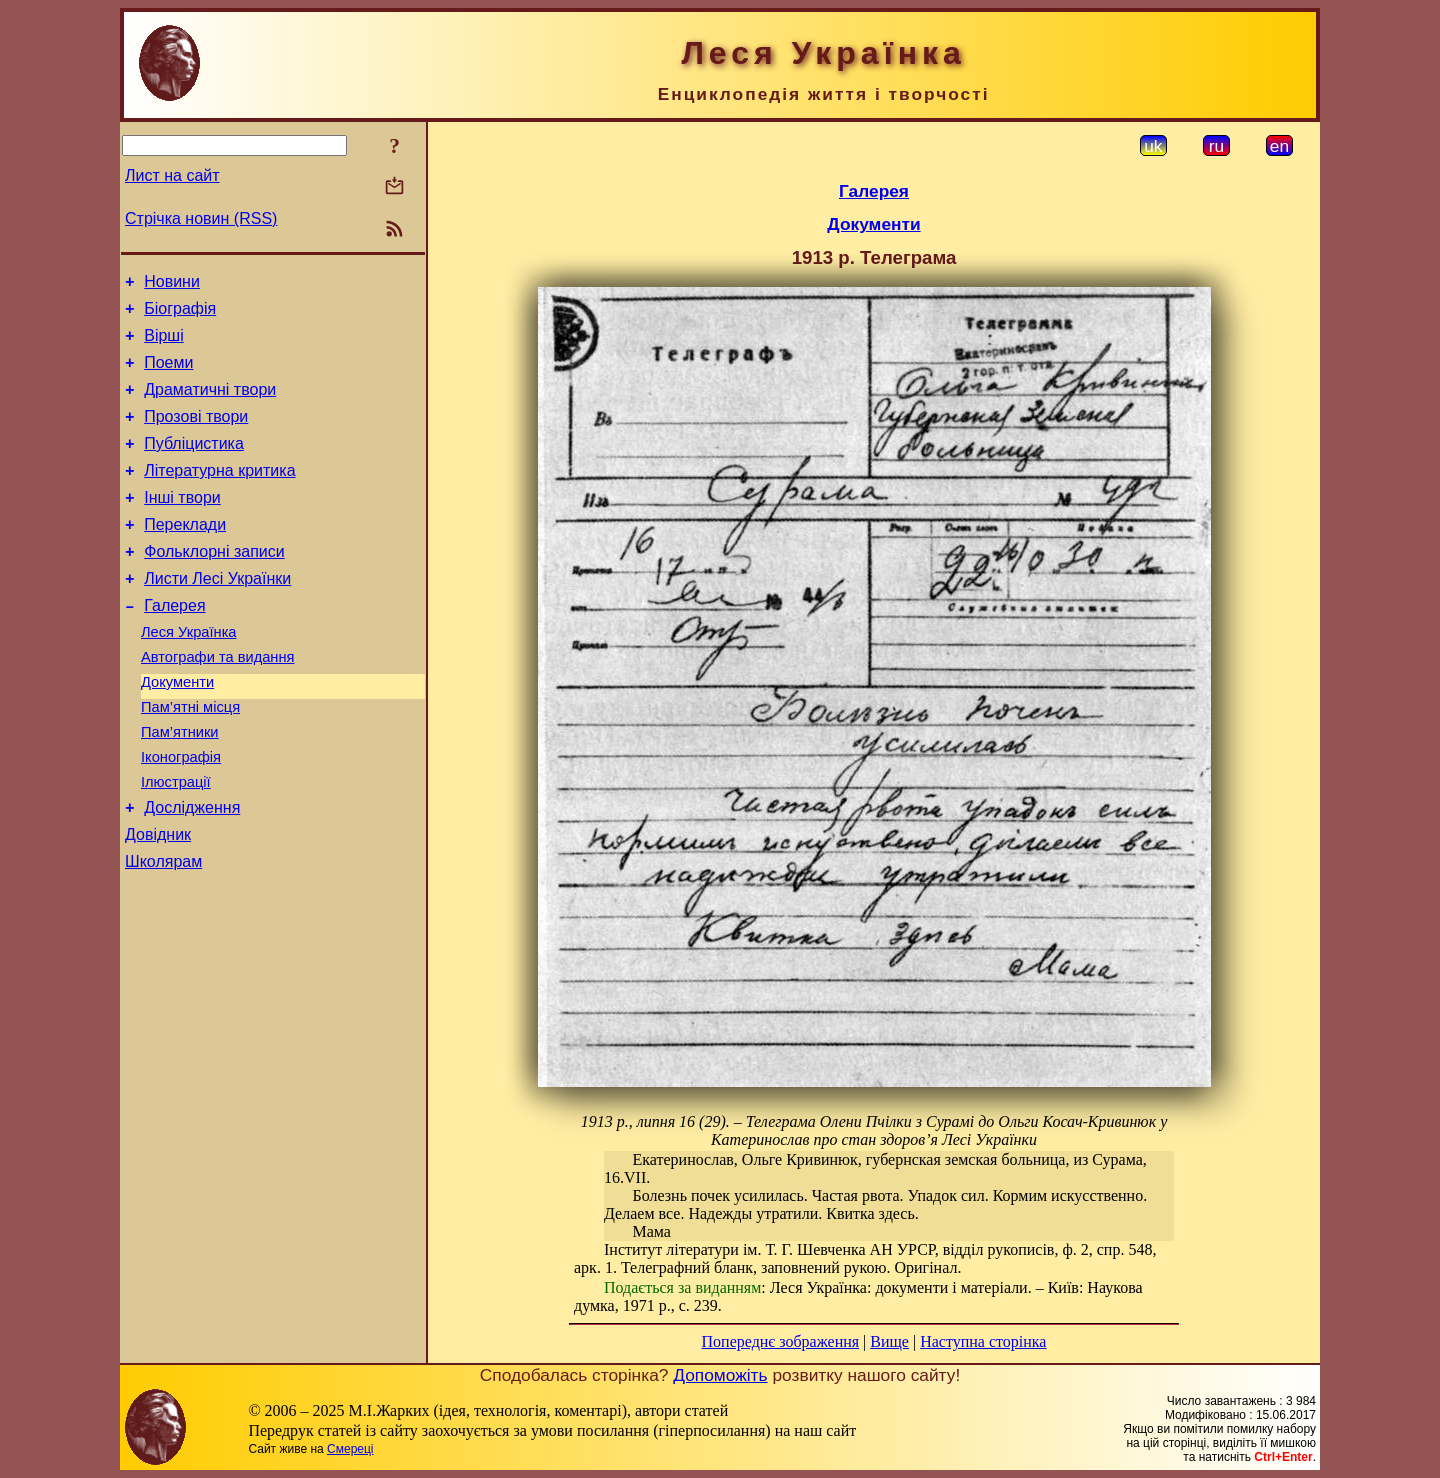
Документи (177, 730)
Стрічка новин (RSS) (201, 218)
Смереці (350, 1449)
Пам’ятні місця (190, 758)
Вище (889, 1341)
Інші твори (182, 524)
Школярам (163, 930)
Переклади (185, 554)
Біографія (180, 314)
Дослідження (192, 870)
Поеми (168, 374)
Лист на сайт (172, 175)
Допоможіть (720, 1375)
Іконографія (181, 814)
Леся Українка (189, 674)
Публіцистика (194, 464)
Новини (172, 284)
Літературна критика (219, 494)
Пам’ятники (180, 786)
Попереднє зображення (781, 1341)
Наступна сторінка (983, 1341)
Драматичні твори (210, 404)
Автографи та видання (217, 702)
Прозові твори (196, 434)
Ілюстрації (176, 842)
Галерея (174, 644)
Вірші (164, 344)
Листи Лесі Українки (217, 614)
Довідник (158, 900)
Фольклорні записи (214, 584)
